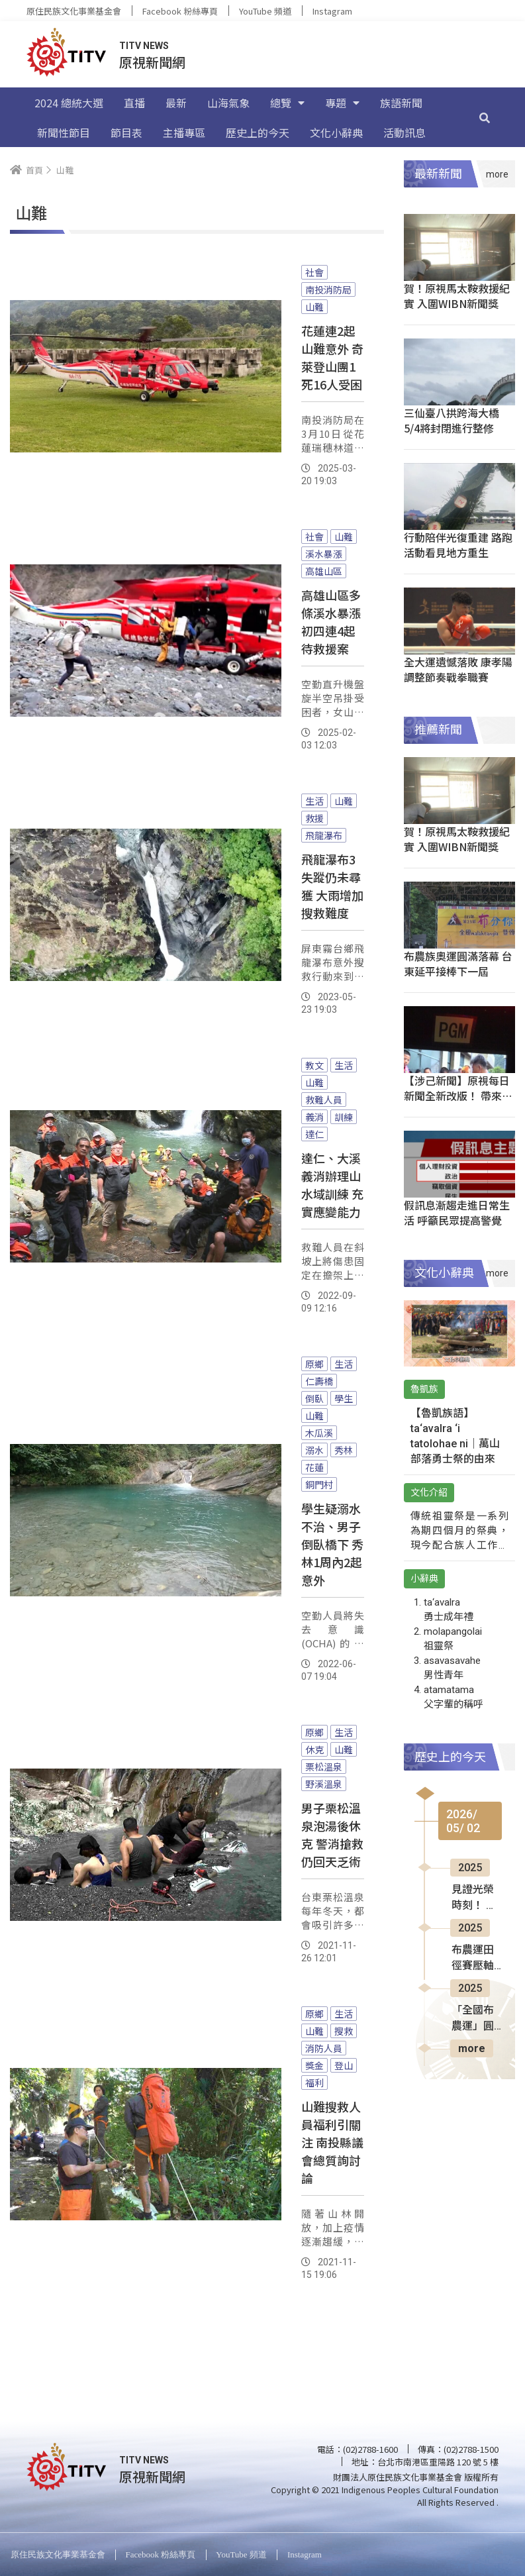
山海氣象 (228, 103)
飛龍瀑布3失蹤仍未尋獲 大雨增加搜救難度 (332, 885)
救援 (314, 818)
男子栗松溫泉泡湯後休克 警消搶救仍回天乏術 (332, 1834)
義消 (314, 1116)
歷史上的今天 (257, 132)
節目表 (126, 132)
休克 (314, 1749)
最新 (176, 103)
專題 (342, 103)
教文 (314, 1065)
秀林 (343, 1450)
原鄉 (314, 1363)
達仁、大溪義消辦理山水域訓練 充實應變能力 (332, 1184)
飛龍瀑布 (323, 835)
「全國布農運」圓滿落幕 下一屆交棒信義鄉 (474, 2019)
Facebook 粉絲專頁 (180, 11)
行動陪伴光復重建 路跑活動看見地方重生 (458, 544)
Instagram (332, 11)
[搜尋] (485, 117)
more (471, 2048)
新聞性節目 (63, 132)
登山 (343, 2065)
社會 (314, 272)
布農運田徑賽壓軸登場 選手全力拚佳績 (474, 1958)
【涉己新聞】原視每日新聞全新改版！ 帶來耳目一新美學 (458, 1095)
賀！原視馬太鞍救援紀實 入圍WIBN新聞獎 (457, 295)
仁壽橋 (319, 1381)
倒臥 (314, 1398)
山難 (314, 306)
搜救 (343, 2030)
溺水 (314, 1450)
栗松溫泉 (323, 1766)
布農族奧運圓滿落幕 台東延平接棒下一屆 (458, 963)
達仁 (314, 1134)
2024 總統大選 (68, 103)
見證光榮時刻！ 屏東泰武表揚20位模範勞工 (474, 1898)
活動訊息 (404, 132)
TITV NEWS (144, 45)
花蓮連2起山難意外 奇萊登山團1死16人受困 (332, 357)
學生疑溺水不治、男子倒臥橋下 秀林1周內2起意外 (332, 1544)
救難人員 (323, 1099)
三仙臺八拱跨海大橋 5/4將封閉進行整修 (451, 420)
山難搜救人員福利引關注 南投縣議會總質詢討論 (332, 2142)
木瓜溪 (319, 1432)
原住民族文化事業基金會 (73, 11)
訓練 (343, 1116)
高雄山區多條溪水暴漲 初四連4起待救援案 (331, 621)
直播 (134, 103)
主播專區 (184, 132)
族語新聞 (401, 103)
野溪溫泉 (323, 1783)
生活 (314, 800)
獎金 (314, 2065)
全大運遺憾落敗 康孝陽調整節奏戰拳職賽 (458, 669)
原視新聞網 (152, 62)
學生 (343, 1398)
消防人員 (323, 2048)
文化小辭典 (336, 132)
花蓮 (314, 1467)
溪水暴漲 (323, 553)
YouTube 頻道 (265, 11)
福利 (314, 2082)
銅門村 (319, 1484)
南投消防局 (328, 289)
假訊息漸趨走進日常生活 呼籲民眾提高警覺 (457, 1212)
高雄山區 (323, 571)
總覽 (287, 103)
